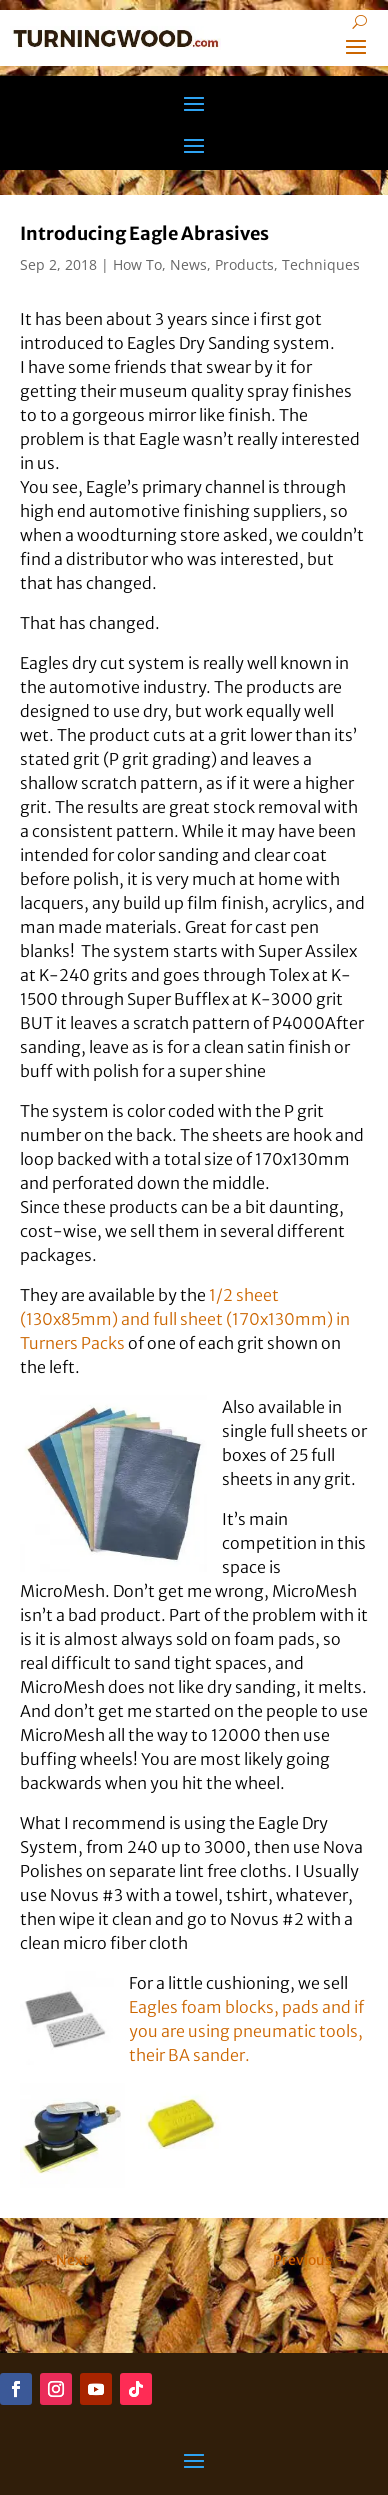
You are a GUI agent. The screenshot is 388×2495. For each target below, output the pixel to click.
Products (244, 264)
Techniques (321, 264)
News (188, 264)
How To (137, 264)
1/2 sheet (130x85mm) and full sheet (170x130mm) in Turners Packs (185, 1319)
